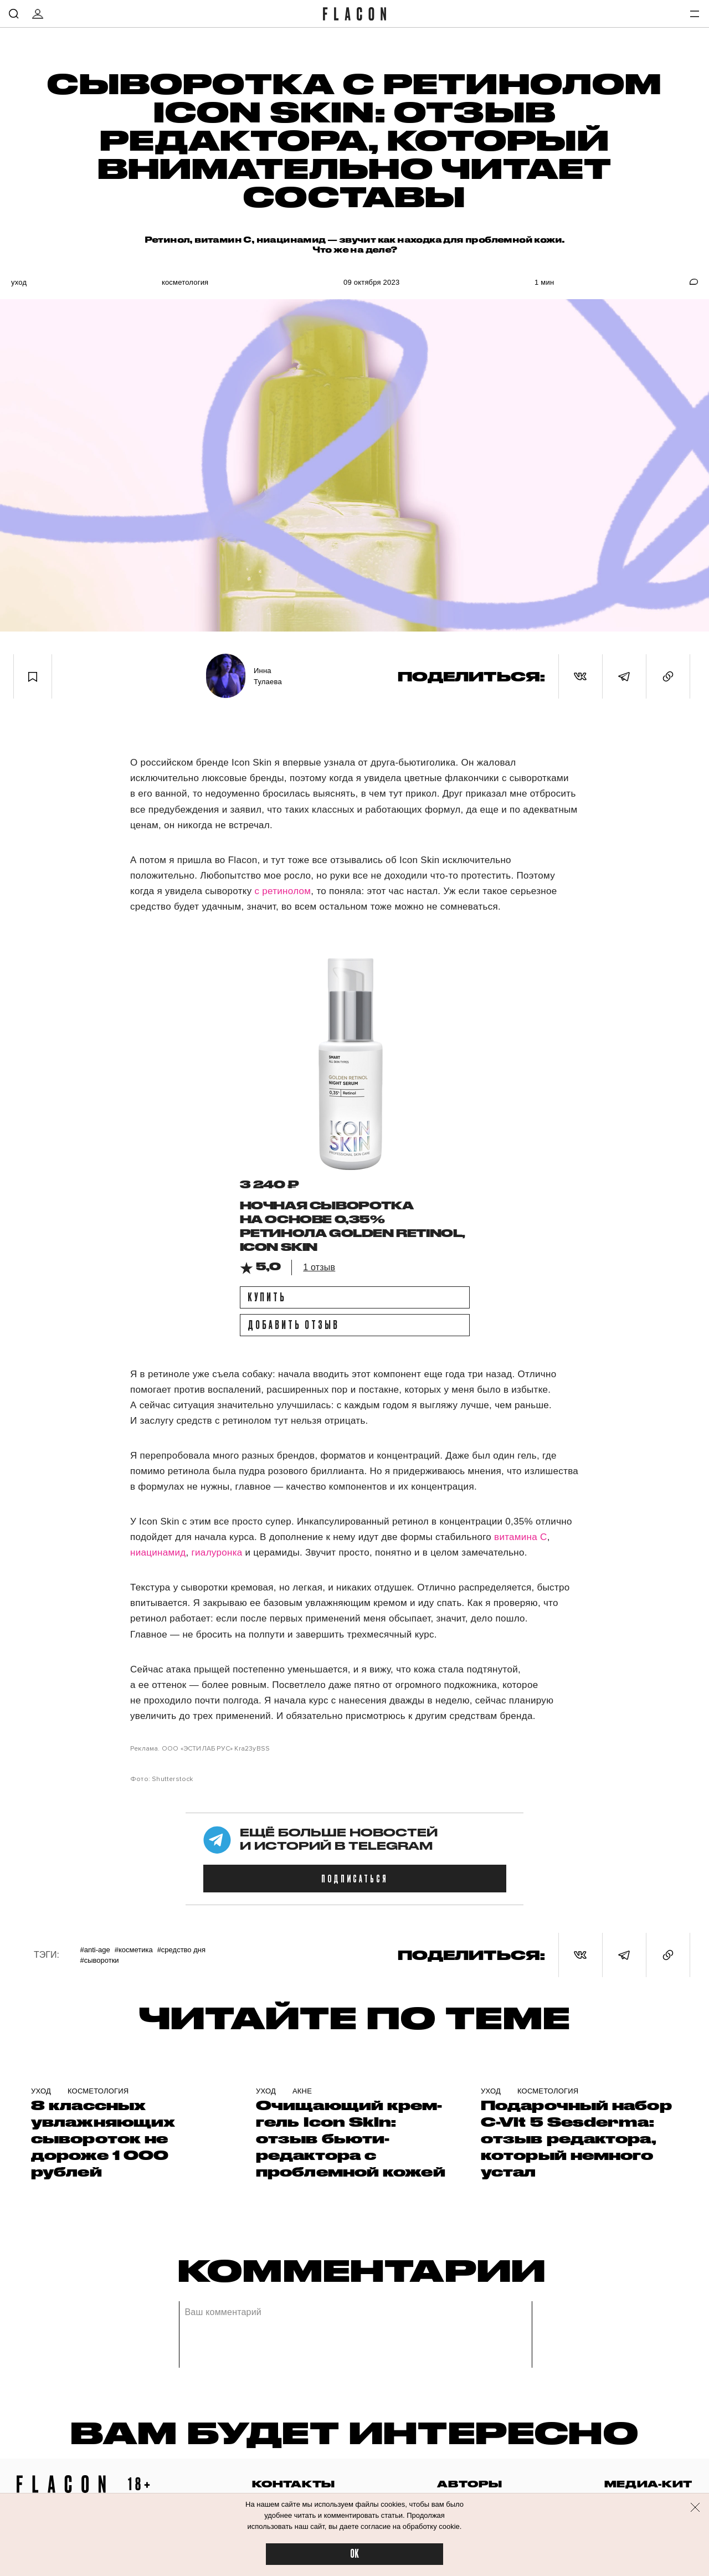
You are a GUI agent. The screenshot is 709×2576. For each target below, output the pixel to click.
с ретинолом (282, 891)
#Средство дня (181, 1950)
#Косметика (134, 1950)
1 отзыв (319, 1267)
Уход (19, 282)
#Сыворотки (99, 1960)
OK (354, 2554)
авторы (469, 2483)
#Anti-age (95, 1950)
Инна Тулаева (268, 676)
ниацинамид (158, 1552)
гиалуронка (217, 1552)
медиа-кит (648, 2483)
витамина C (520, 1537)
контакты (293, 2483)
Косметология (185, 282)
